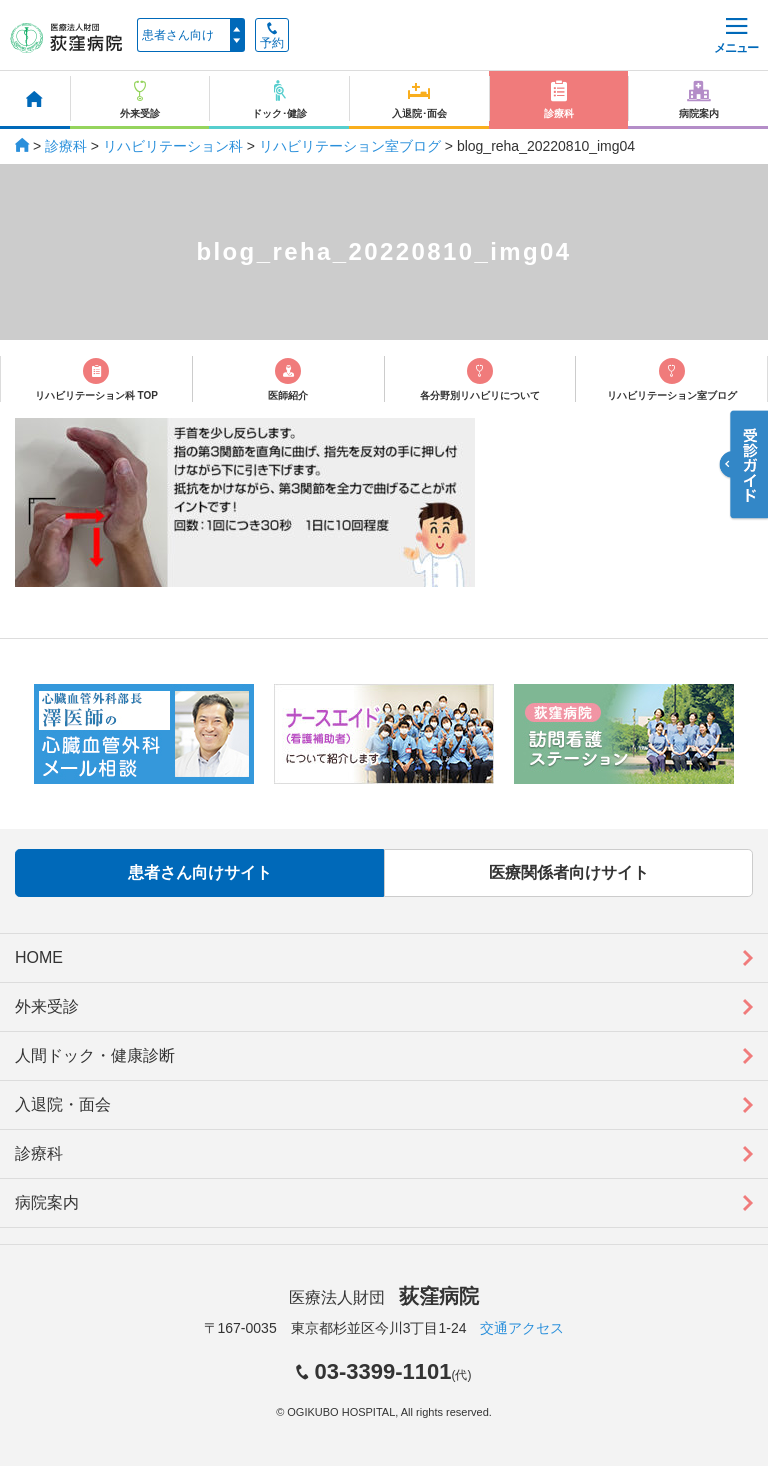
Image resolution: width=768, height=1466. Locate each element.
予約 (272, 36)
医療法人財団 (384, 1297)
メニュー (736, 36)
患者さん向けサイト (200, 872)
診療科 (66, 146)
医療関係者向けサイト (569, 872)
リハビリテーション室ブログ (350, 146)
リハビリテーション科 (173, 146)
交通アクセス (522, 1328)
